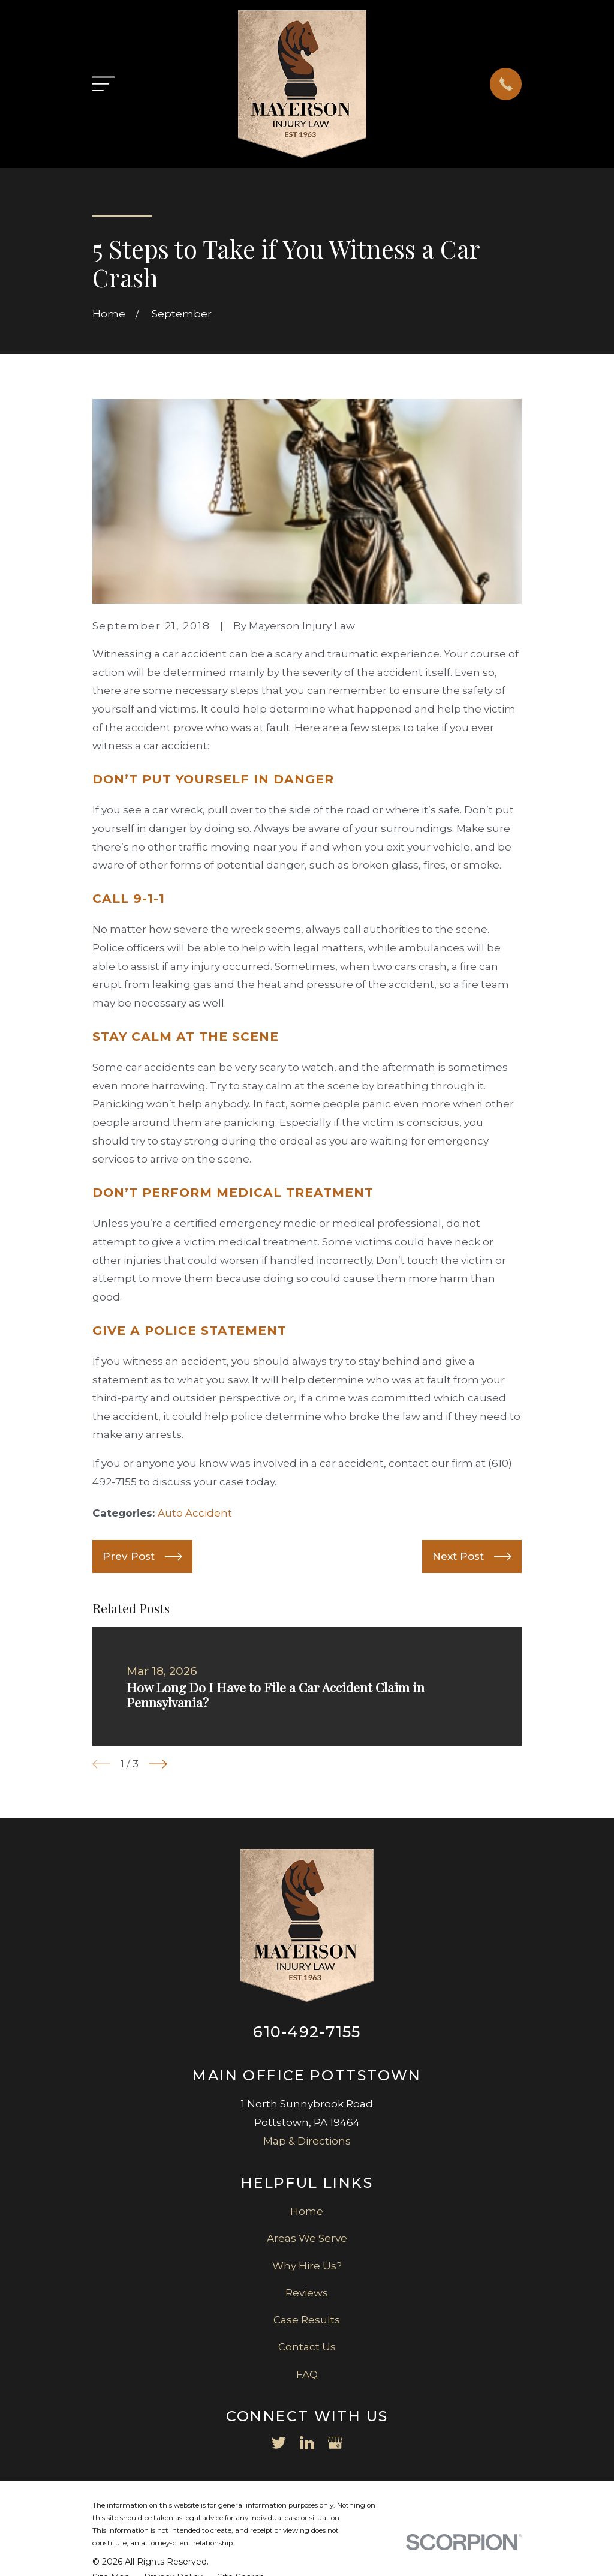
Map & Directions (307, 2141)
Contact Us (307, 2347)
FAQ (307, 2374)
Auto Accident (195, 1513)
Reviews (306, 2293)
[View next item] (158, 1764)
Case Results (306, 2320)
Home (306, 2211)
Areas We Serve (307, 2238)
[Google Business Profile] (335, 2443)
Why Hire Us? (307, 2266)
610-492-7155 (306, 2031)
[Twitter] (279, 2443)
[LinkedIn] (307, 2443)
